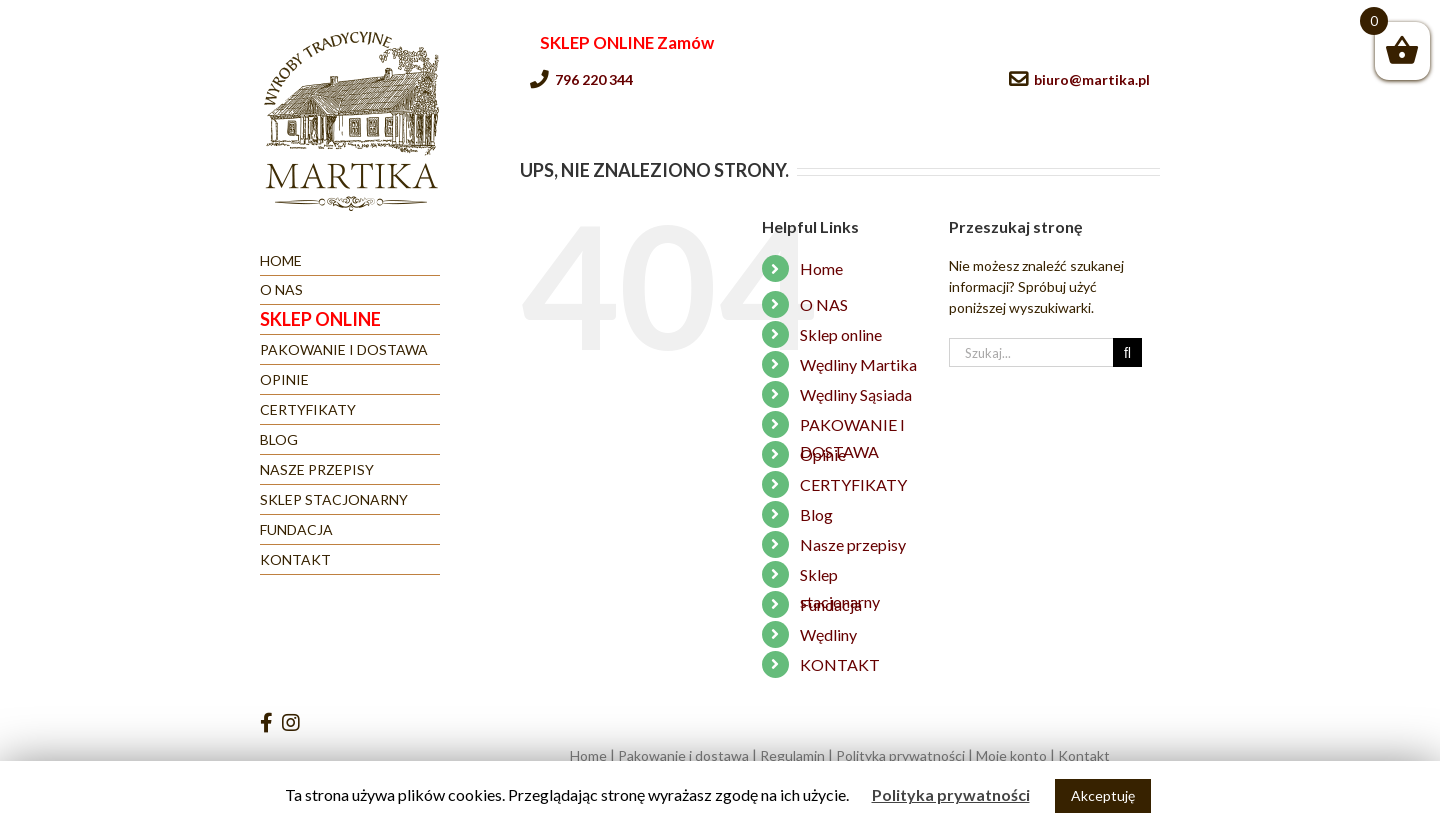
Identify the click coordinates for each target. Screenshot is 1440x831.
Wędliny (828, 634)
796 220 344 (594, 79)
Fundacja (831, 604)
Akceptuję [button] (1103, 795)
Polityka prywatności (900, 755)
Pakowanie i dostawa (683, 755)
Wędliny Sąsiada (856, 394)
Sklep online (841, 334)
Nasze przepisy (853, 544)
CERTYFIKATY (853, 484)
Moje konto (1011, 755)
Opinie (823, 454)
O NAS (824, 304)
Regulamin (792, 755)
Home (821, 268)
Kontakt (1084, 755)
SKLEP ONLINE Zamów (627, 42)
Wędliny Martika (858, 364)
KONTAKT (840, 664)
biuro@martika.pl (1092, 79)
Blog (816, 514)
